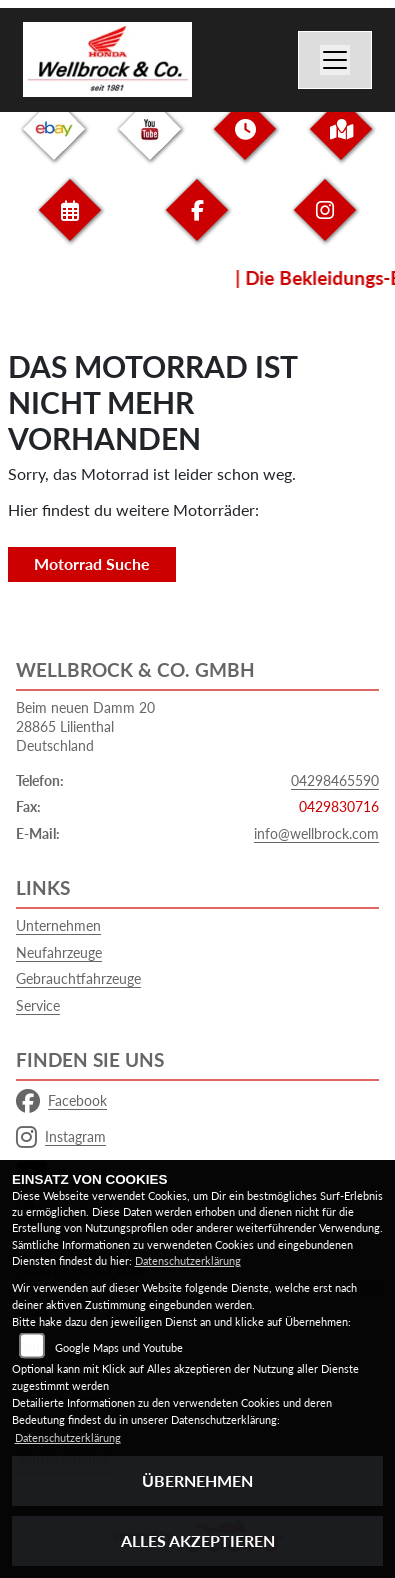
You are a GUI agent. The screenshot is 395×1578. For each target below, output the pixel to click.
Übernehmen (197, 1480)
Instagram (61, 1137)
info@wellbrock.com (316, 833)
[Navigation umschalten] (335, 60)
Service (38, 1005)
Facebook (61, 1101)
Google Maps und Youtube (119, 1347)
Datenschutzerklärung (188, 1260)
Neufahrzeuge (59, 952)
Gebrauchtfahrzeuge (78, 978)
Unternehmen (58, 925)
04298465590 (335, 780)
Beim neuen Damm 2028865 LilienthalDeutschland (85, 726)
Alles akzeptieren (198, 1540)
